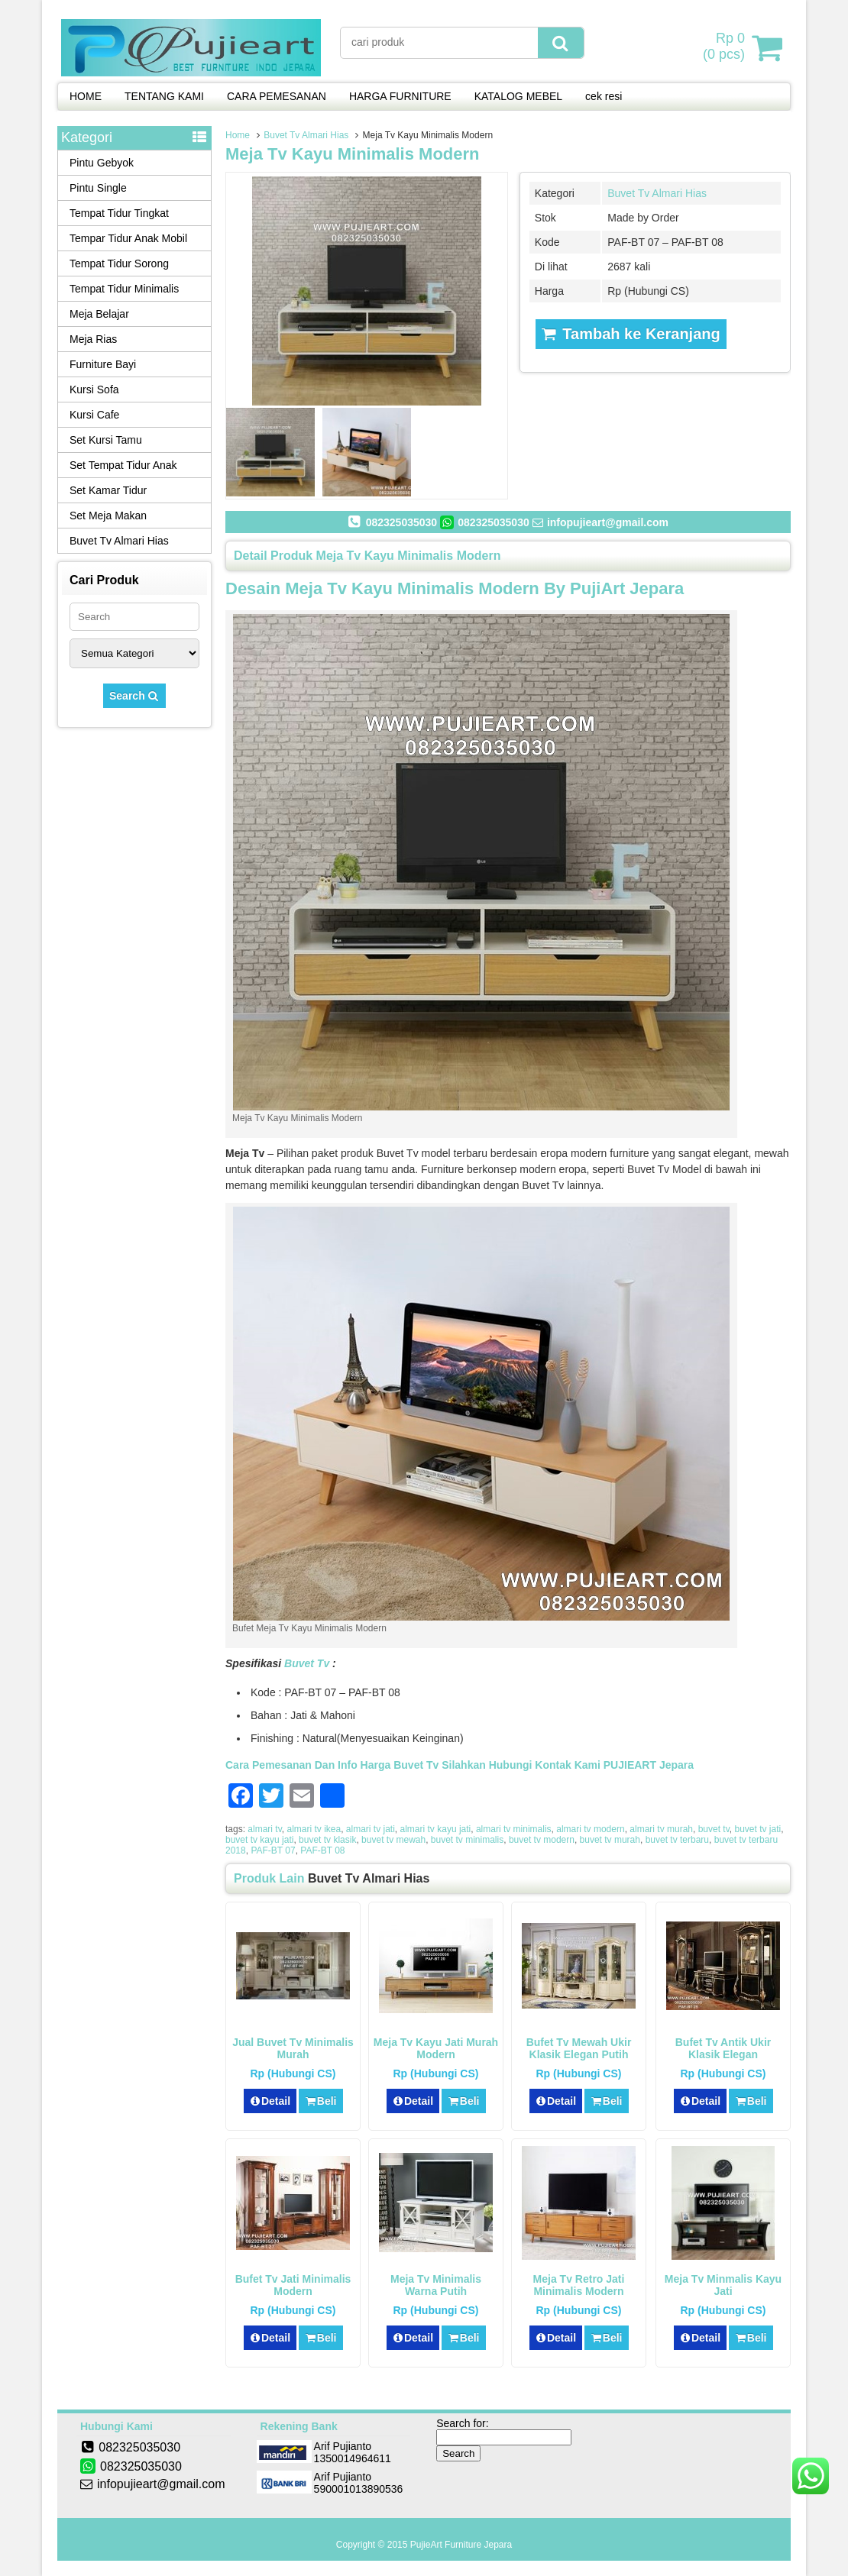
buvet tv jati (757, 1829)
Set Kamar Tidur (108, 490)
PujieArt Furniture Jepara (461, 2544)
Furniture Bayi (103, 364)
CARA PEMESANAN (276, 96)
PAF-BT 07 (273, 1850)
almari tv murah (661, 1829)
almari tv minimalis (514, 1829)
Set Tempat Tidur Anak (123, 465)
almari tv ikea (313, 1829)
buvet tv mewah (393, 1839)
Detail (270, 2101)
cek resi (603, 96)
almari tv (264, 1829)
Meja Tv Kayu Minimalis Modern (352, 153)
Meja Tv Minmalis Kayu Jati (723, 2285)
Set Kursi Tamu (106, 440)
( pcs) (726, 47)
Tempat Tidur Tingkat (119, 213)
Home (237, 135)
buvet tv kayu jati (259, 1839)
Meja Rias (93, 339)
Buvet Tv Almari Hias (306, 135)
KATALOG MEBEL (518, 96)
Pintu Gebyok (102, 163)
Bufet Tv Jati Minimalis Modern (293, 2285)
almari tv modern (590, 1829)
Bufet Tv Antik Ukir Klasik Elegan (723, 2048)
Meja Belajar (99, 314)
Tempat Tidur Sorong (119, 263)
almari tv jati (370, 1829)
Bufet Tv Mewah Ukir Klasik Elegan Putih (579, 2048)
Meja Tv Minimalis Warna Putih (435, 2285)
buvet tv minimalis (467, 1839)
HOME (86, 96)
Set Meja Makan (108, 515)
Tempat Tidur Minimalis (124, 289)
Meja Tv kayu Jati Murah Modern (436, 2048)
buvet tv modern (542, 1839)
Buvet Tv (306, 1663)
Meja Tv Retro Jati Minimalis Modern (579, 2285)
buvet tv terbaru (677, 1839)
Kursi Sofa (94, 389)
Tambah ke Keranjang (631, 333)
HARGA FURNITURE (400, 96)
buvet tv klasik (327, 1839)
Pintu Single (98, 188)
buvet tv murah (610, 1839)
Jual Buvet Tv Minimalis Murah (293, 2048)
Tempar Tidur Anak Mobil (128, 238)
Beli (320, 2101)
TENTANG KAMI (164, 96)
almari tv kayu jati (435, 1829)
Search (134, 696)
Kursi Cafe (94, 415)
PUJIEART (630, 1765)
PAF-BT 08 (322, 1850)
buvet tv (714, 1829)
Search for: (462, 2423)
